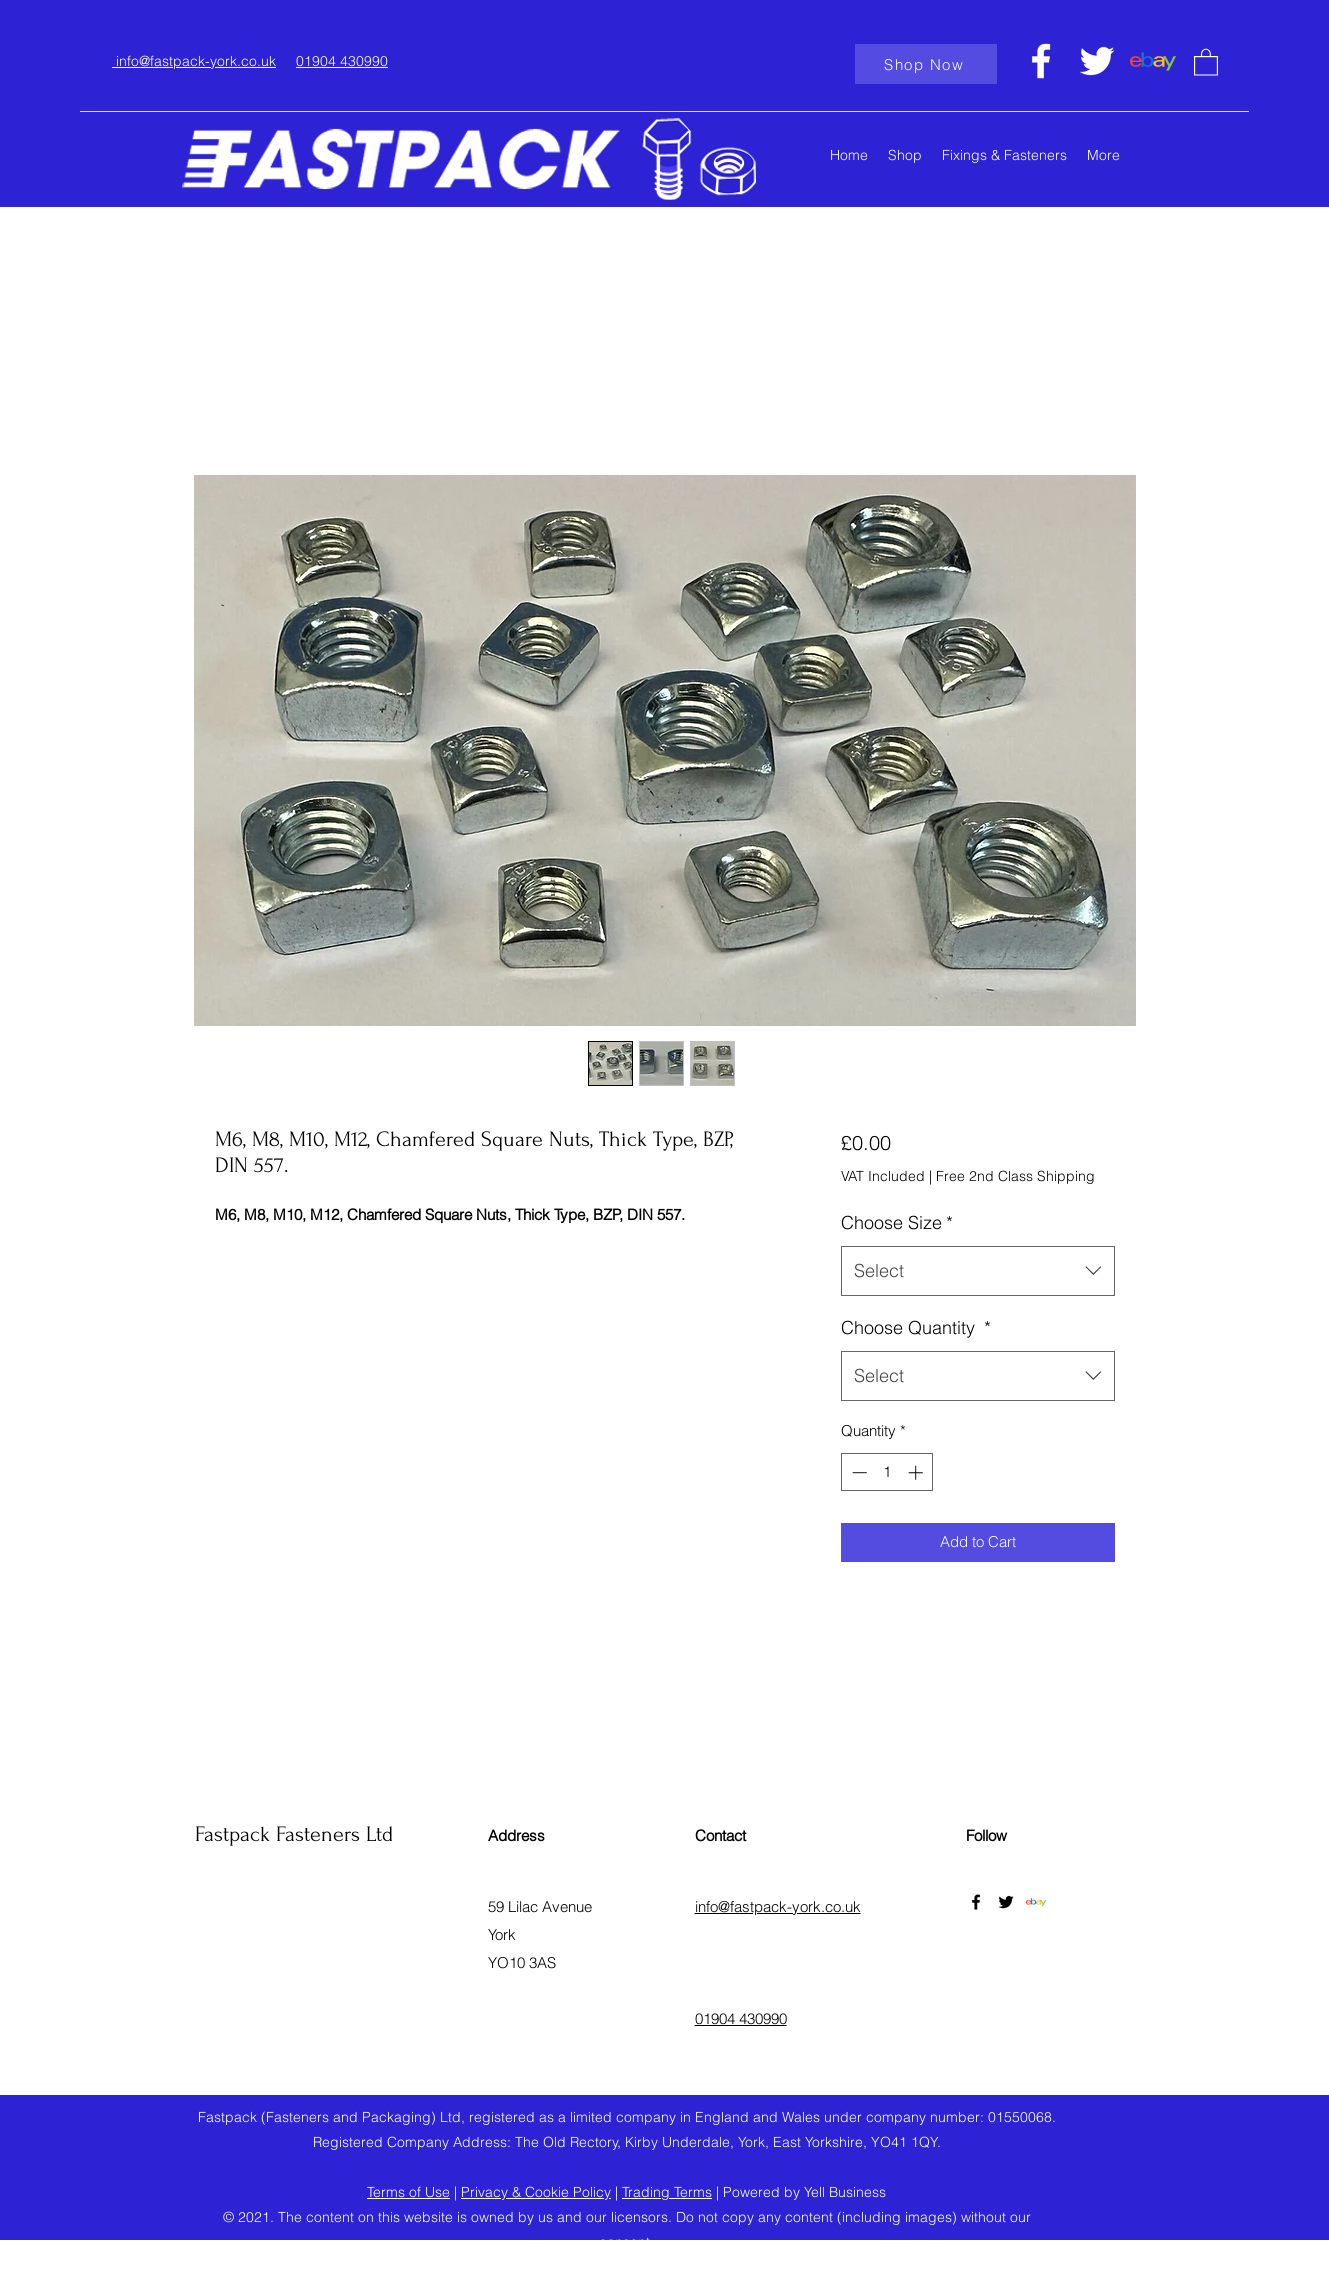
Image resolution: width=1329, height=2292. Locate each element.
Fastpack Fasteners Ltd (294, 1834)
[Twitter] (1097, 61)
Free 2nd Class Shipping (1015, 1176)
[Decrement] (857, 1472)
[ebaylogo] (1153, 61)
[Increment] (917, 1472)
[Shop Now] (926, 64)
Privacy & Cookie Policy (536, 2192)
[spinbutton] (887, 1472)
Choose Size (897, 1222)
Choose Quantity (916, 1327)
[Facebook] (1041, 61)
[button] (1206, 61)
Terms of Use (408, 2192)
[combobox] (977, 1271)
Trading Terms (667, 2192)
